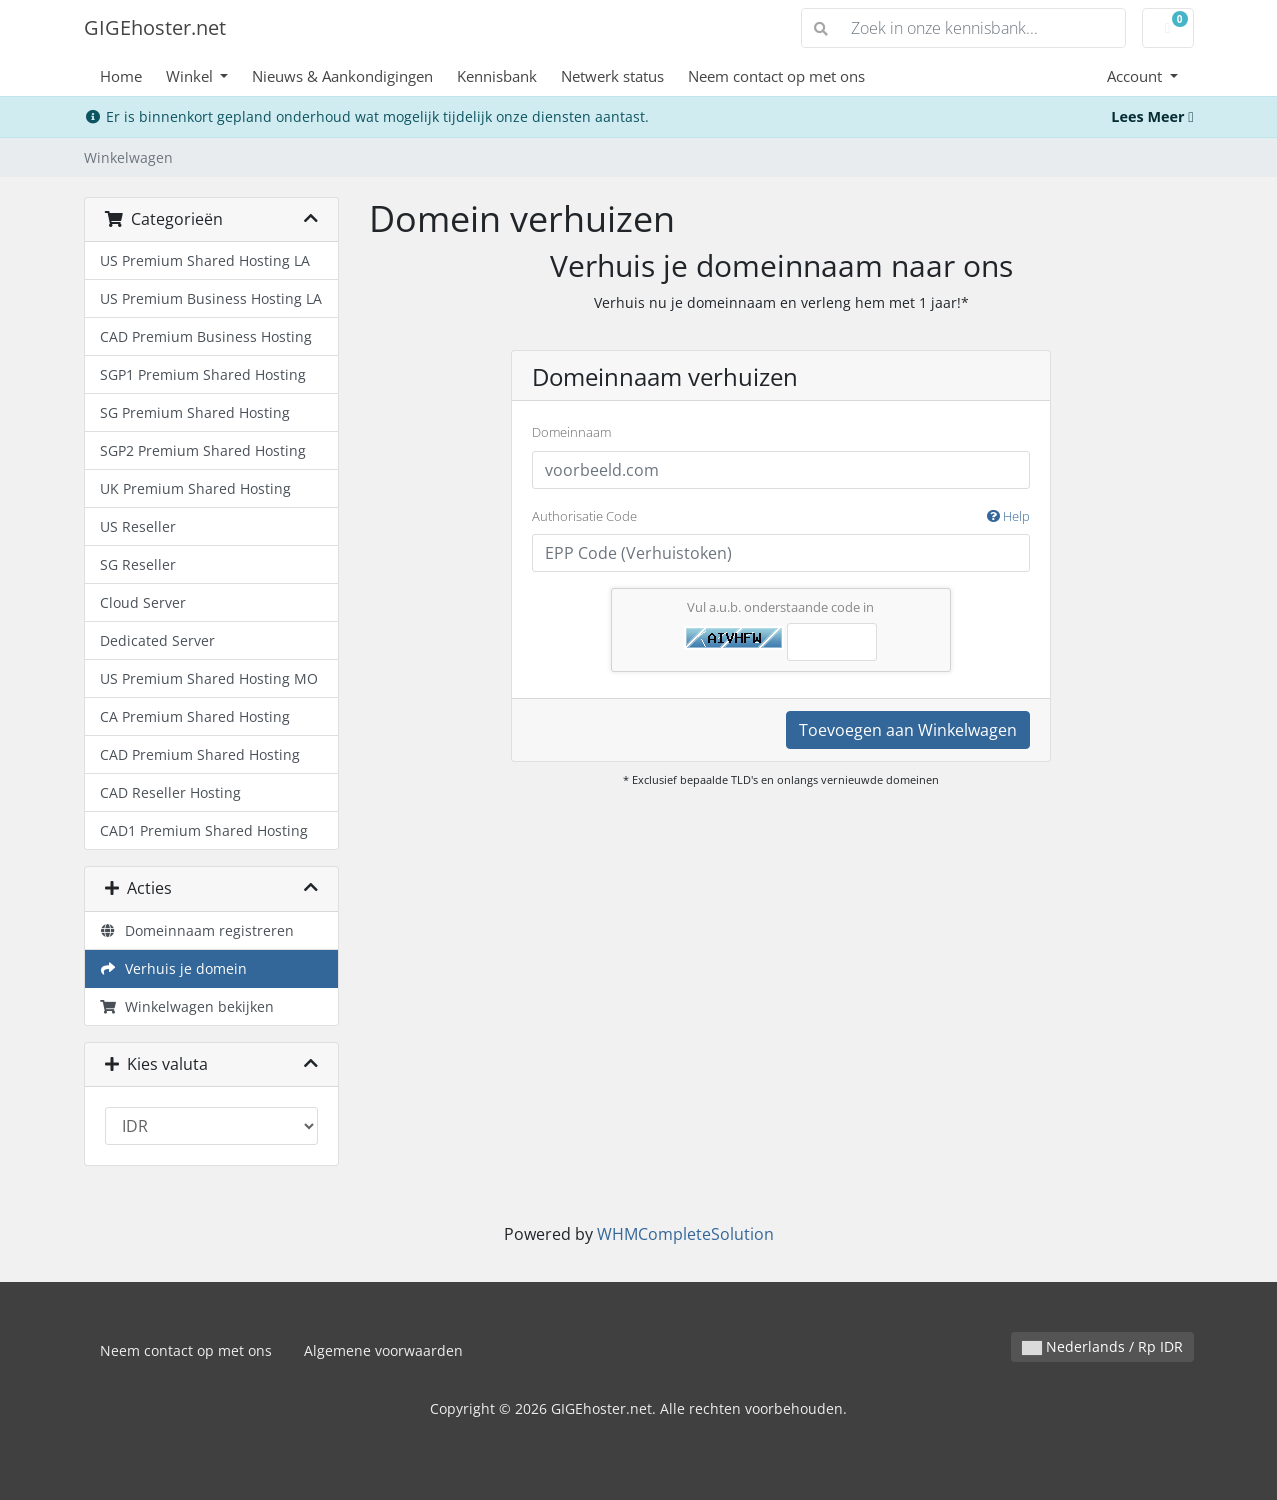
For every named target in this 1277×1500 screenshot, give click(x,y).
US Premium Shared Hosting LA (205, 260)
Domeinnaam (571, 432)
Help (1008, 516)
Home (121, 76)
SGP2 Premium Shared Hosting (203, 450)
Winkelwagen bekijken (187, 1006)
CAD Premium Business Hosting (206, 336)
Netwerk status (612, 76)
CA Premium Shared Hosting (195, 716)
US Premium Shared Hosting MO (209, 678)
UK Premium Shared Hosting (195, 488)
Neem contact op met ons (776, 76)
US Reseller (138, 526)
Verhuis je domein (174, 968)
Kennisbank (497, 76)
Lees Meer (1152, 116)
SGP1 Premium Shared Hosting (203, 374)
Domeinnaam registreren (197, 930)
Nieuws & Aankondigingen (342, 76)
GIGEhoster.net (155, 27)
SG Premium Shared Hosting (195, 412)
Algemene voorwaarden (383, 1350)
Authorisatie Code (781, 517)
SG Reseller (138, 564)
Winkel (191, 76)
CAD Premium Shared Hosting (200, 754)
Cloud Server (143, 602)
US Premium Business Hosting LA (211, 298)
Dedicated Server (157, 640)
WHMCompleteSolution (685, 1234)
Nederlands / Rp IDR (1102, 1346)
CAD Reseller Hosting (170, 792)
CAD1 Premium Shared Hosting (204, 830)
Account (1136, 76)
